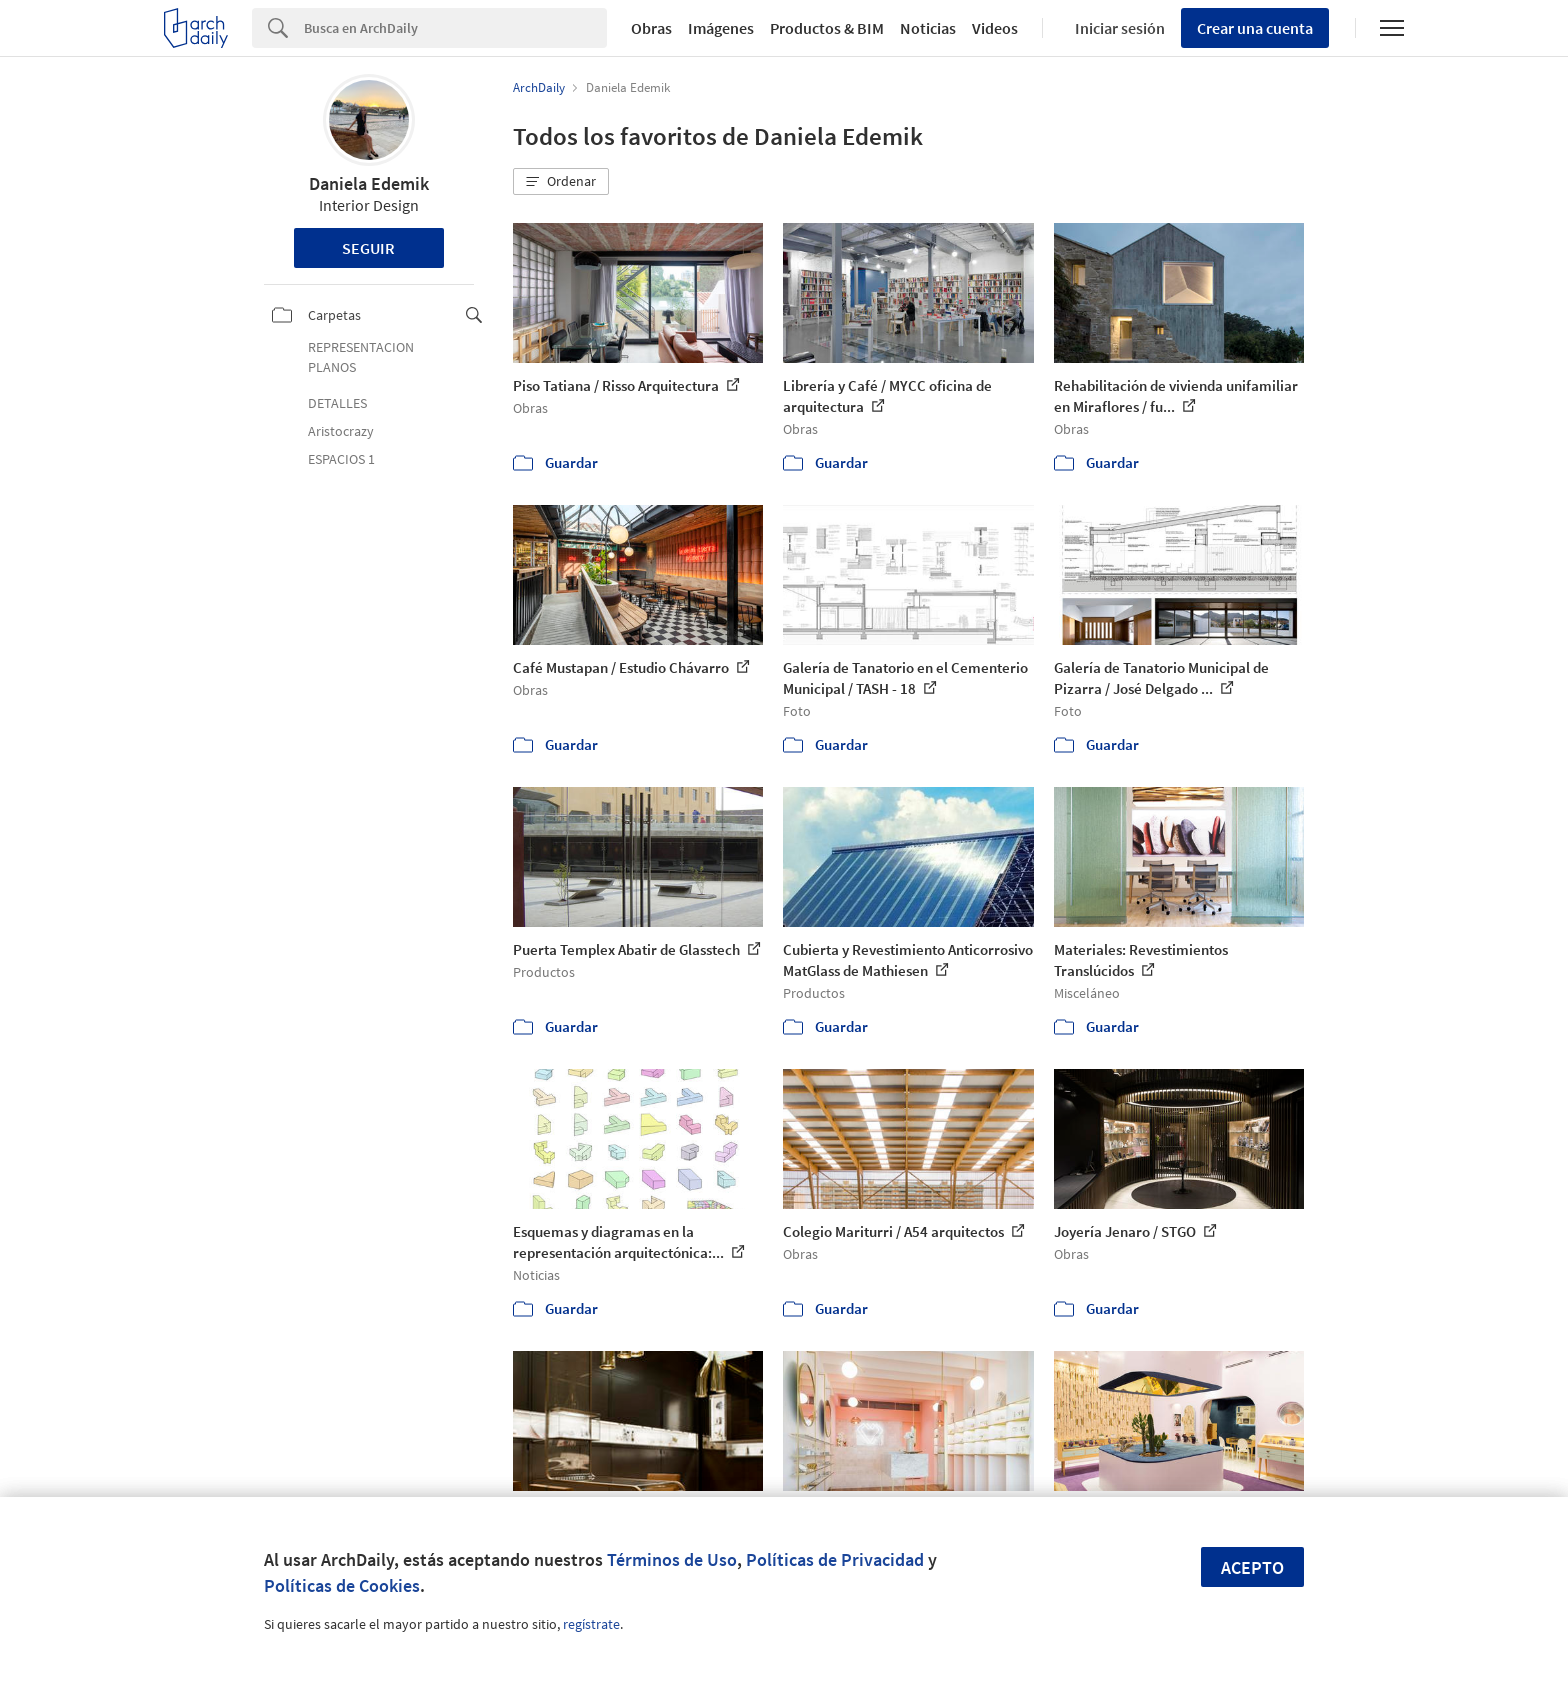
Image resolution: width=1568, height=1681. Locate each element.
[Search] (455, 28)
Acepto (1252, 1567)
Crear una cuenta (1255, 28)
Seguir (368, 248)
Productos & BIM (827, 28)
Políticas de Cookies (342, 1585)
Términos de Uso (672, 1559)
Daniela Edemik (369, 183)
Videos (995, 28)
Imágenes (721, 28)
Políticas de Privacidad (835, 1559)
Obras (651, 28)
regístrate (591, 1624)
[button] (561, 182)
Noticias (928, 28)
